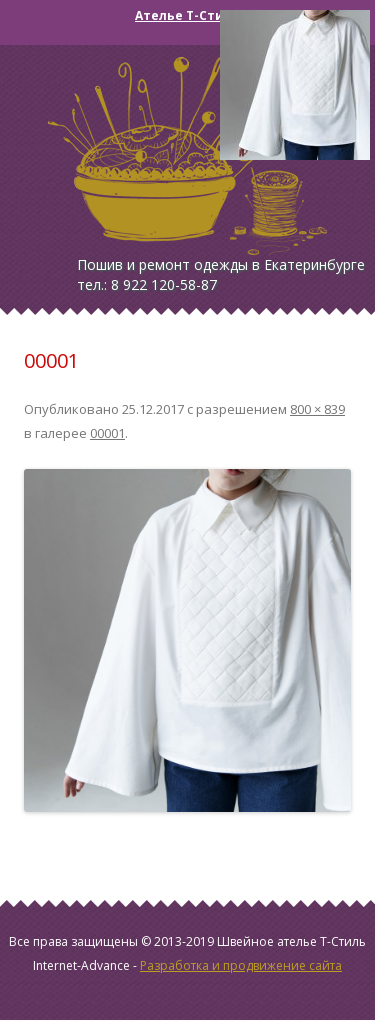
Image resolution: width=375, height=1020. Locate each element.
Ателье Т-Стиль (187, 15)
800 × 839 (317, 409)
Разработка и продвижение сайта (241, 965)
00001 (107, 433)
